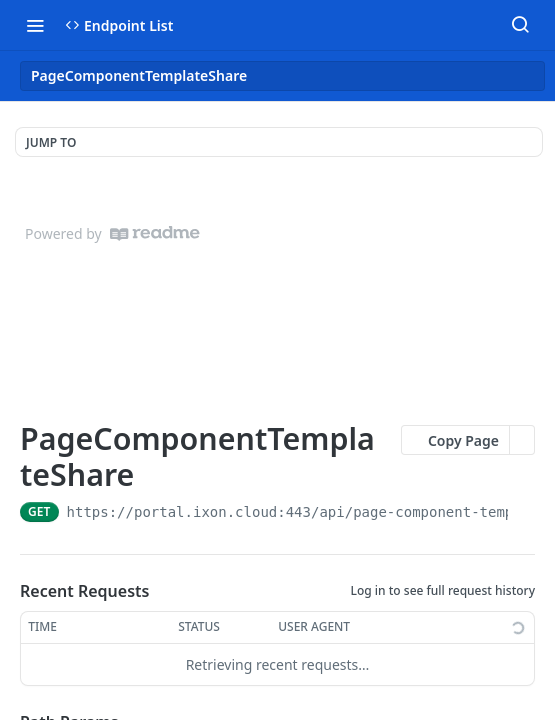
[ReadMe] (155, 233)
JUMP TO (51, 142)
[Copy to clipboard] (525, 512)
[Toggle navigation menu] (35, 25)
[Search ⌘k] (520, 25)
